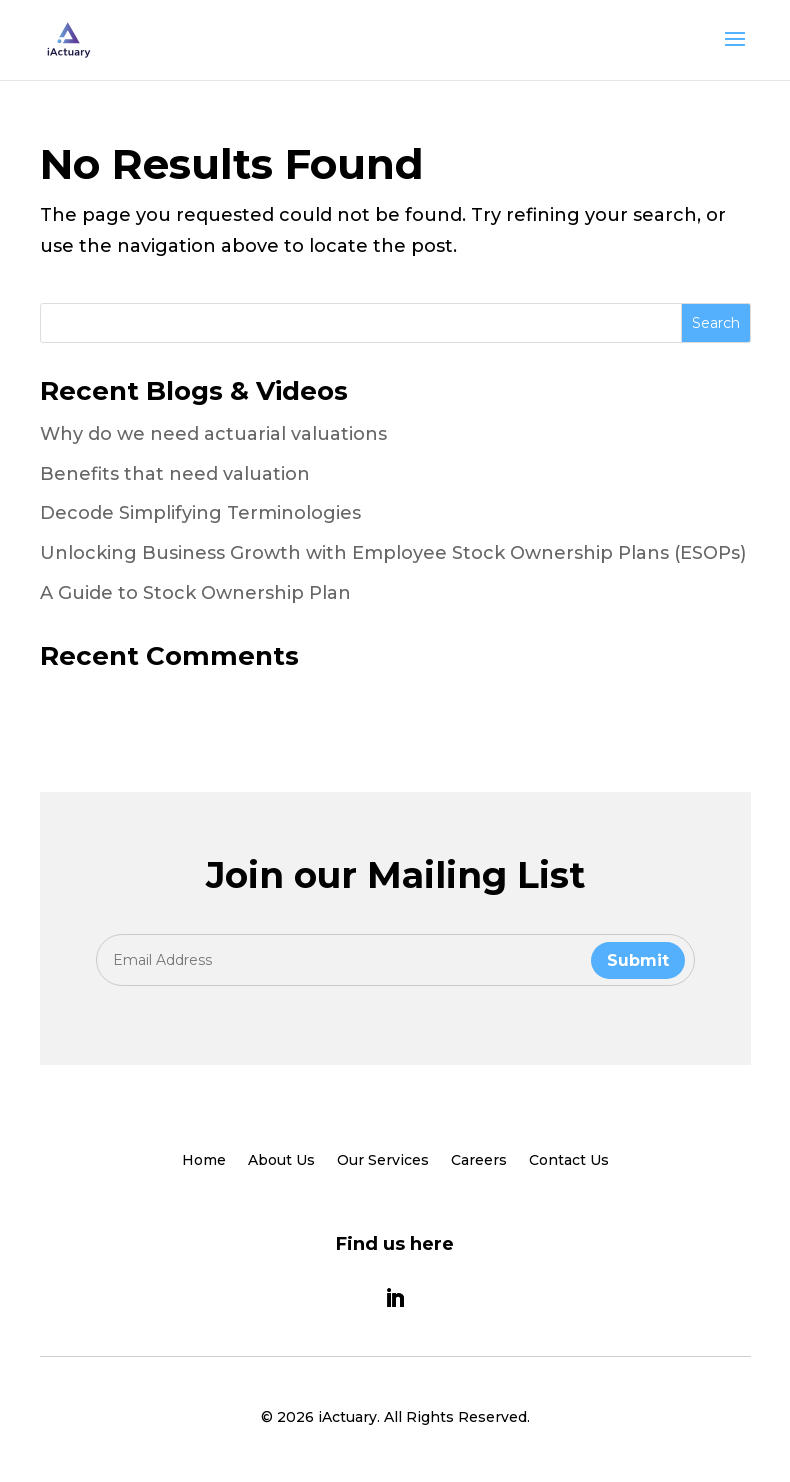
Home (204, 1161)
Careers (479, 1161)
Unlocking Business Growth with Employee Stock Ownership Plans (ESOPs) (393, 553)
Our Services (383, 1161)
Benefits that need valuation (175, 474)
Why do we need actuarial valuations (213, 434)
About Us (281, 1161)
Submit (638, 960)
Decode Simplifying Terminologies (200, 513)
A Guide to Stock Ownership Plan (195, 593)
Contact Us (569, 1161)
